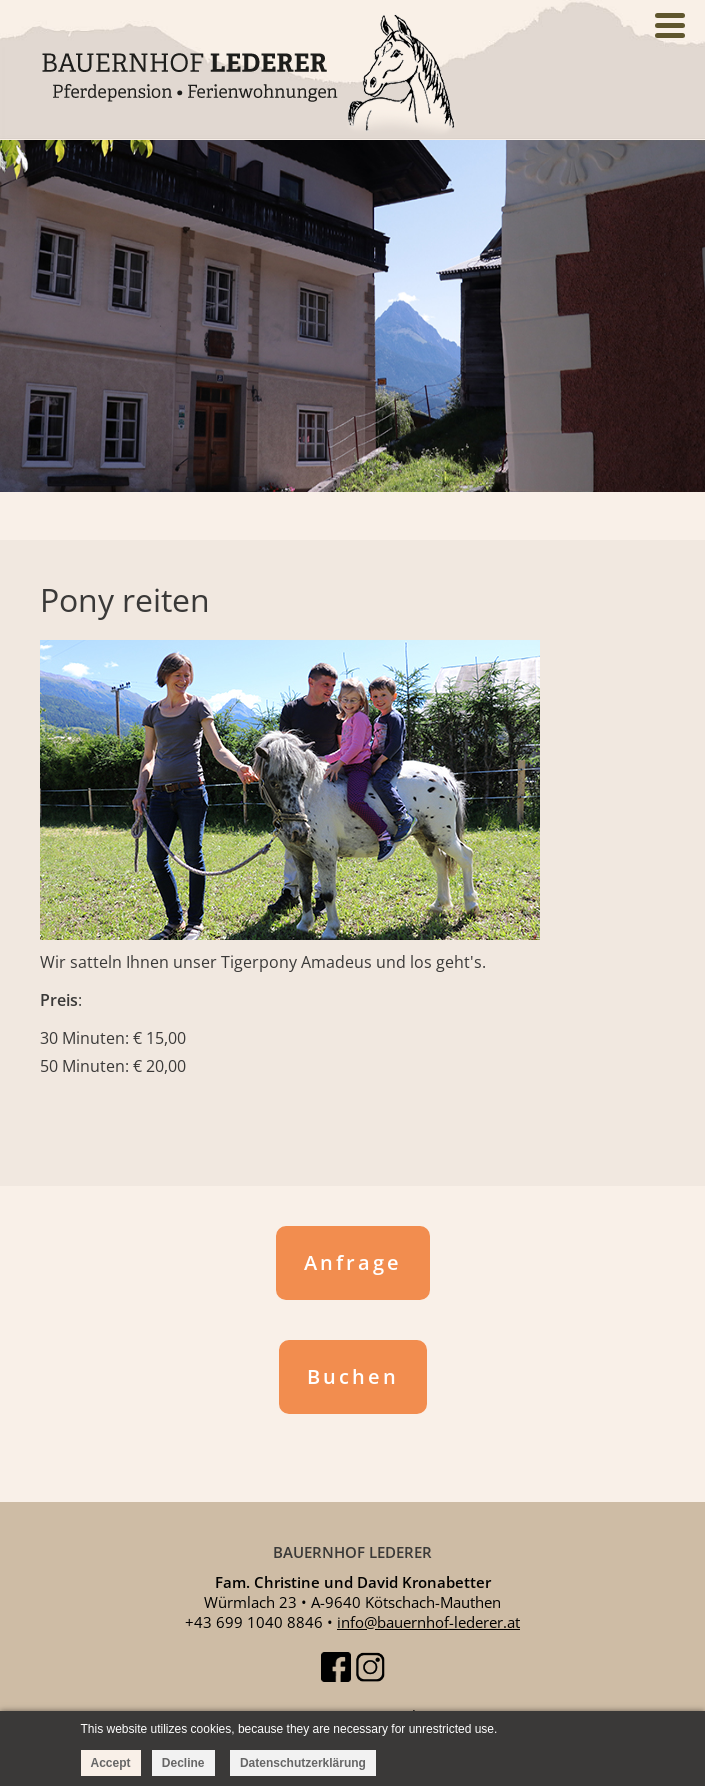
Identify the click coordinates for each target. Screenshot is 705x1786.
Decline (183, 1763)
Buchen (353, 1376)
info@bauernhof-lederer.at (428, 1622)
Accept (111, 1763)
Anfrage (353, 1262)
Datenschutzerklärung (303, 1763)
